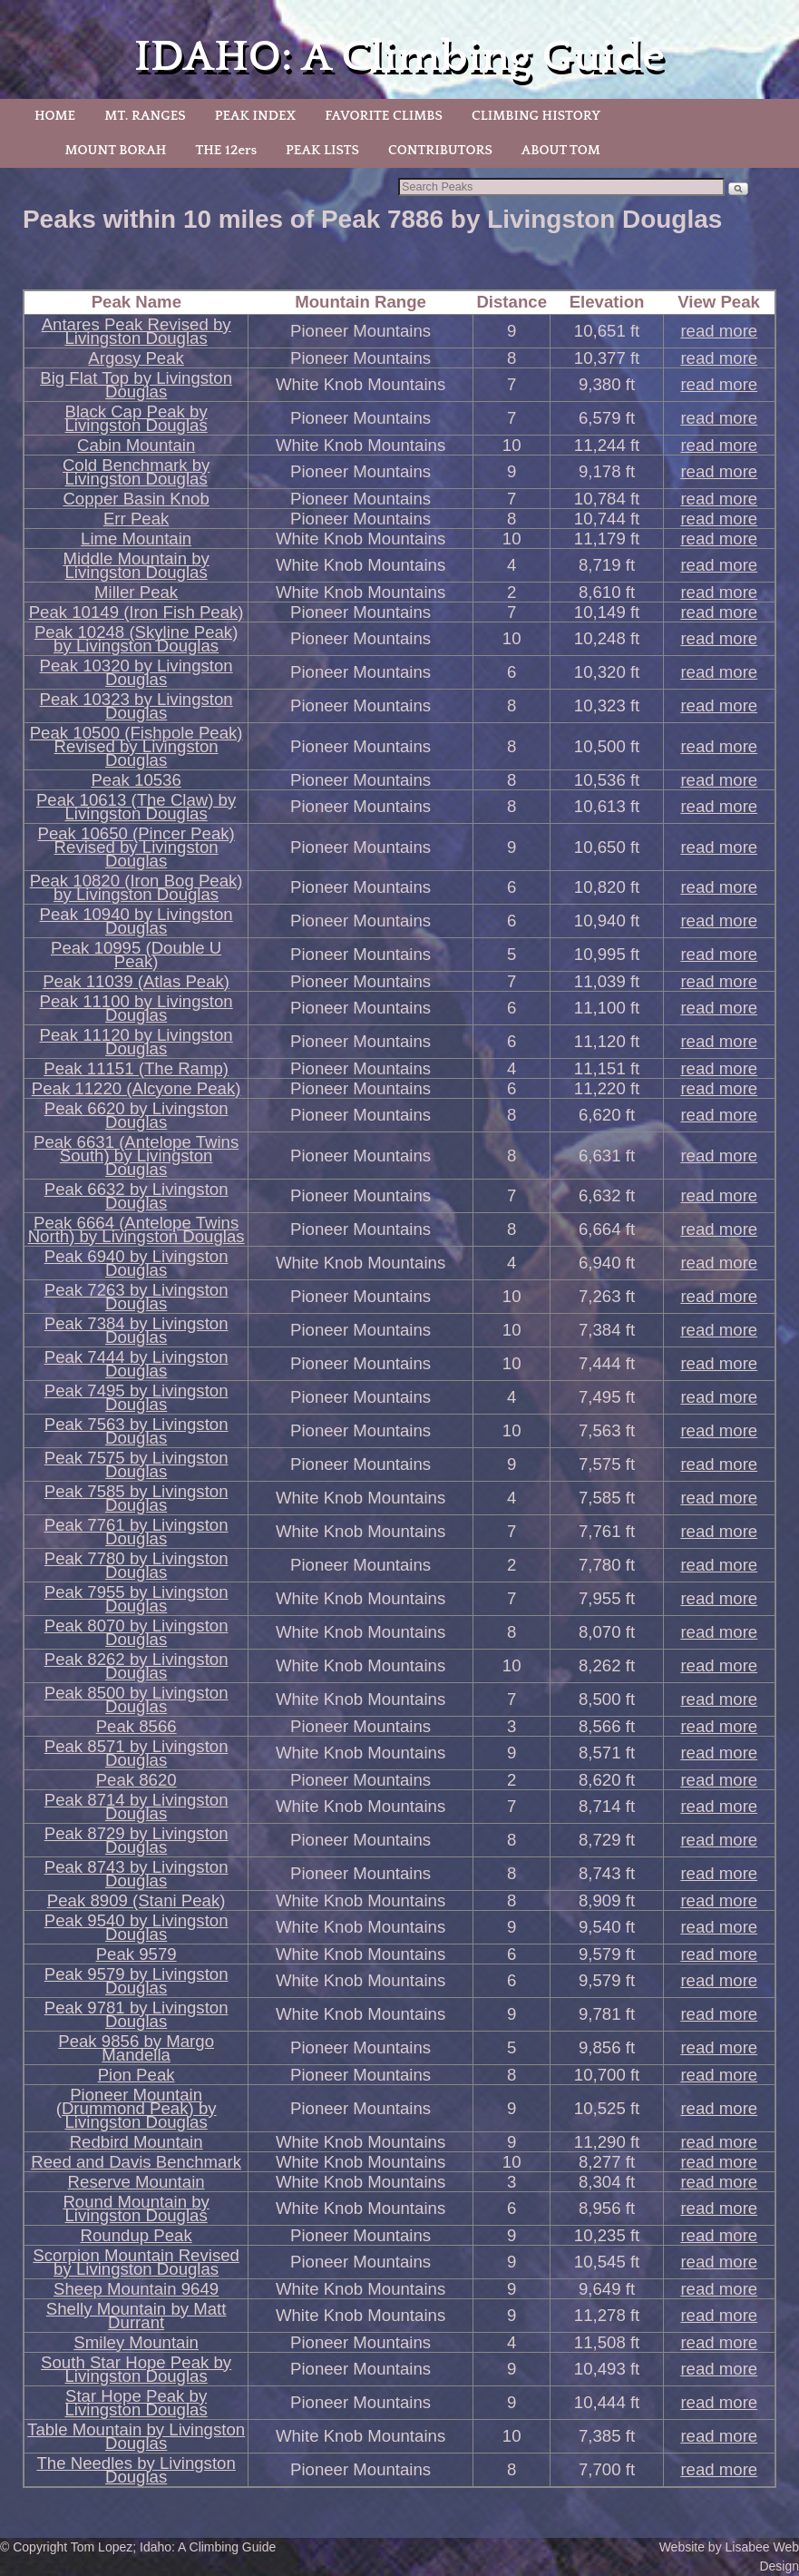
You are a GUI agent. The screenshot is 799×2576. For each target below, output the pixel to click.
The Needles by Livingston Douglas (135, 2470)
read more (718, 330)
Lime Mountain (136, 538)
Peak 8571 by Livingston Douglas (136, 1753)
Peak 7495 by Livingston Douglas (136, 1397)
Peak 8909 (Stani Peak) (136, 1900)
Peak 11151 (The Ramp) (136, 1068)
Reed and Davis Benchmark (136, 2161)
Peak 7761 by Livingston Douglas (136, 1531)
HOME (54, 115)
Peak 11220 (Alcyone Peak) (136, 1088)
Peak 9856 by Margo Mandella (136, 2048)
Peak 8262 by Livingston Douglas (136, 1666)
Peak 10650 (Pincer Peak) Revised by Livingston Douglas (136, 847)
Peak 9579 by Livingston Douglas (136, 1980)
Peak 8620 (136, 1779)
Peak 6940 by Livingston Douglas (136, 1263)
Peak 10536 (135, 779)
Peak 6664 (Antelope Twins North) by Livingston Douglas (136, 1229)
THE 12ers (226, 150)
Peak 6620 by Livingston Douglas (136, 1115)
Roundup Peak (136, 2235)
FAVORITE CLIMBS (384, 115)
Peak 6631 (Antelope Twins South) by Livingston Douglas (136, 1155)
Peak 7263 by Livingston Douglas (136, 1296)
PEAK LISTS (322, 150)
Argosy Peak (136, 357)
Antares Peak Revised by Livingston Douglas (136, 331)
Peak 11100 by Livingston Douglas (136, 1008)
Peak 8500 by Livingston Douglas (136, 1699)
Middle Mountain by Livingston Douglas (136, 565)
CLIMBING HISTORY (536, 115)
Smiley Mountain (136, 2342)
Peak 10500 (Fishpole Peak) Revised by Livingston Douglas (136, 746)
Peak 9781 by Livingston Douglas (136, 2014)
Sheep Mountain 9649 (136, 2288)
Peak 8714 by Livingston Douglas (136, 1806)
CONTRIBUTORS (440, 150)
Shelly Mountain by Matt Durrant (136, 2315)
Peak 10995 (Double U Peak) (136, 954)
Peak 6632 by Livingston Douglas (136, 1196)
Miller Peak (136, 592)
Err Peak (136, 518)
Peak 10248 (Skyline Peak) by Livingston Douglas (136, 638)
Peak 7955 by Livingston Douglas (136, 1598)
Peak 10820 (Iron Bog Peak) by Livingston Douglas (136, 887)
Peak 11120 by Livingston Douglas (136, 1041)
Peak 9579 (136, 1954)
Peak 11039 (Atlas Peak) (136, 981)
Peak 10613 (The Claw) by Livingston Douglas (136, 806)
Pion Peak (136, 2074)
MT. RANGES (144, 115)
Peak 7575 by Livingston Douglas (136, 1464)
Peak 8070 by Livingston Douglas (136, 1632)
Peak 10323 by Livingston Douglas (136, 706)
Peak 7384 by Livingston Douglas (136, 1330)
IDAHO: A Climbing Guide (399, 57)
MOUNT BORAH (115, 150)
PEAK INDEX (256, 115)
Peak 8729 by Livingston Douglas (136, 1840)
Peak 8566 (136, 1726)
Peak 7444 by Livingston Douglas (136, 1363)
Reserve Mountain (136, 2181)
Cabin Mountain (136, 445)
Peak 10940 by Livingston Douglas (136, 921)
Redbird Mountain (136, 2141)
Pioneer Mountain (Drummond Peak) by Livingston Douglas (136, 2108)
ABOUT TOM (560, 150)
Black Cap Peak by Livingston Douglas (136, 418)
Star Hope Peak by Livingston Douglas (136, 2402)
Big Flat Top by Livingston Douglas (136, 384)
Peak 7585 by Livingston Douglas (136, 1498)
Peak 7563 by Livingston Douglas (136, 1431)
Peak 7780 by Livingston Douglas (136, 1565)
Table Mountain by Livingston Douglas (136, 2436)
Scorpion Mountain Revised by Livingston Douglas (136, 2262)
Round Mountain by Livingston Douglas (136, 2208)
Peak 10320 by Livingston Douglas (136, 672)
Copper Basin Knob (136, 498)
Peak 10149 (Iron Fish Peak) (136, 612)
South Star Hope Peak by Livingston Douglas (136, 2369)
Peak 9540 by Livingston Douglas (136, 1927)
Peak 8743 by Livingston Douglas (136, 1873)
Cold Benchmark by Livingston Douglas (136, 471)
